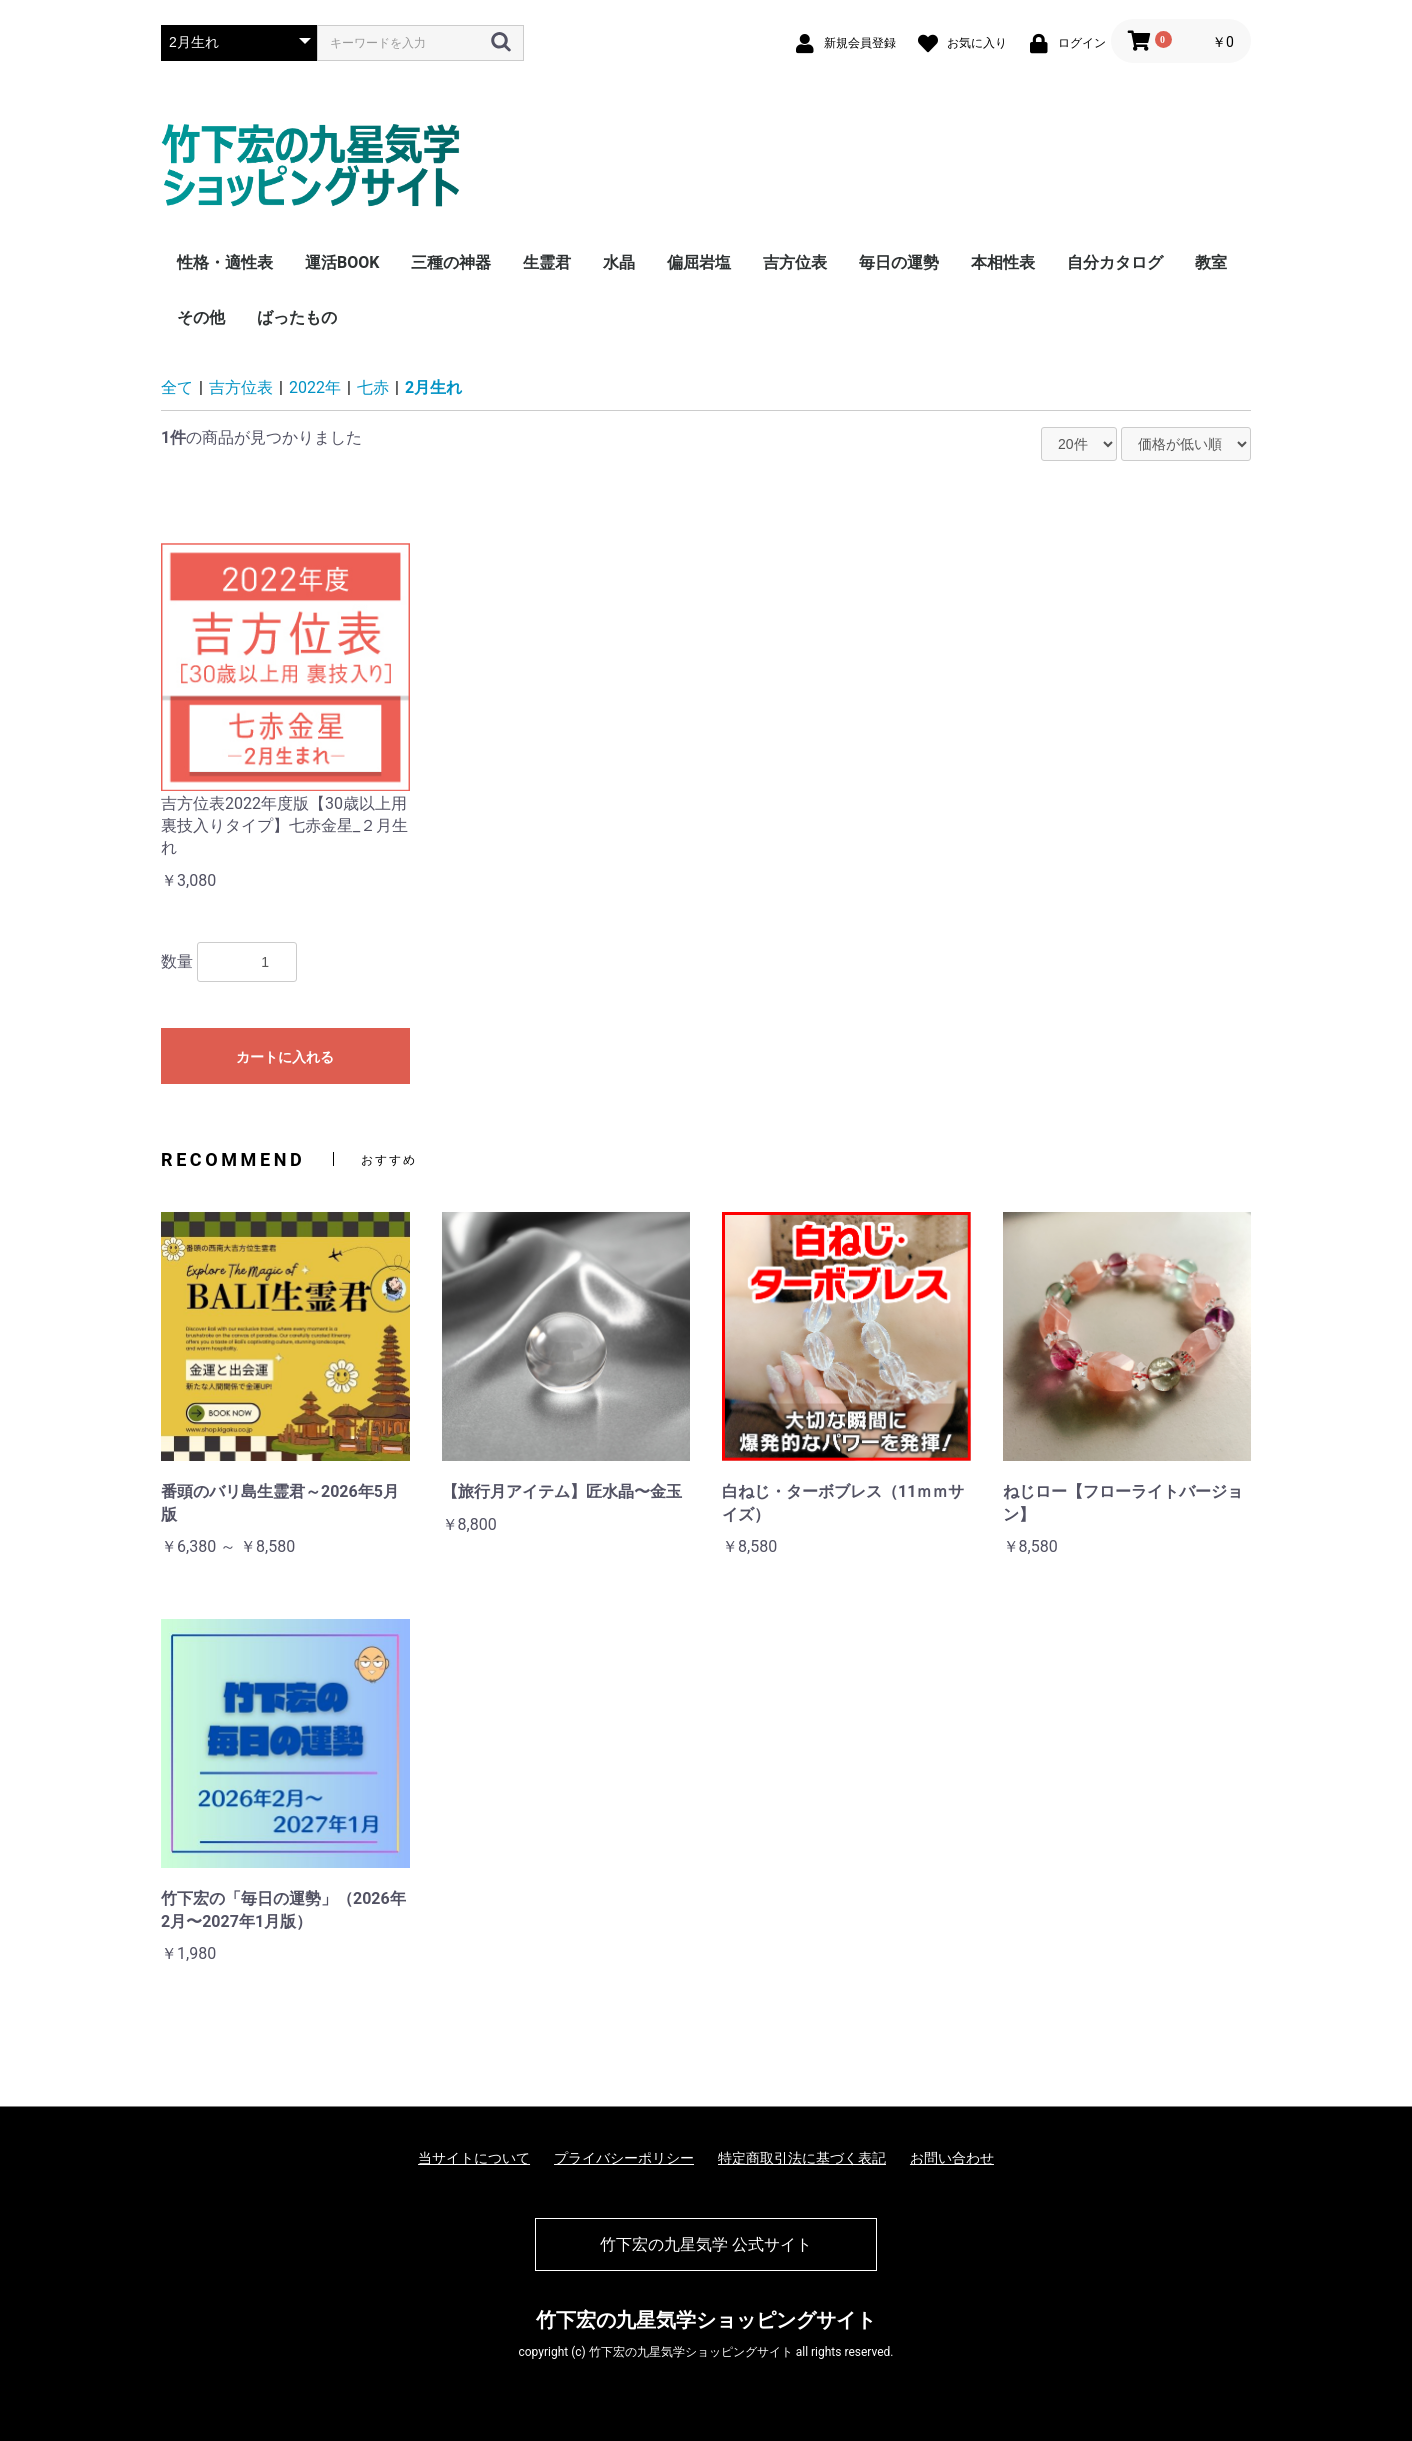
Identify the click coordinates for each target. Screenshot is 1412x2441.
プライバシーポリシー (624, 2158)
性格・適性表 (225, 262)
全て (177, 387)
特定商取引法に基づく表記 (802, 2158)
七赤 (373, 387)
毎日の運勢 (899, 262)
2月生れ (433, 387)
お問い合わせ (952, 2158)
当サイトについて (474, 2158)
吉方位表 (795, 262)
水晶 (619, 262)
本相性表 (1003, 262)
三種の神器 (451, 262)
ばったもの (297, 317)
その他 (201, 317)
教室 (1211, 262)
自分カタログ (1115, 262)
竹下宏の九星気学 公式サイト (706, 2244)
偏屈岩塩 (699, 262)
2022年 (315, 387)
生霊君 (547, 262)
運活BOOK (342, 262)
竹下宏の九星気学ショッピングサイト (706, 2320)
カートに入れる (285, 1057)
